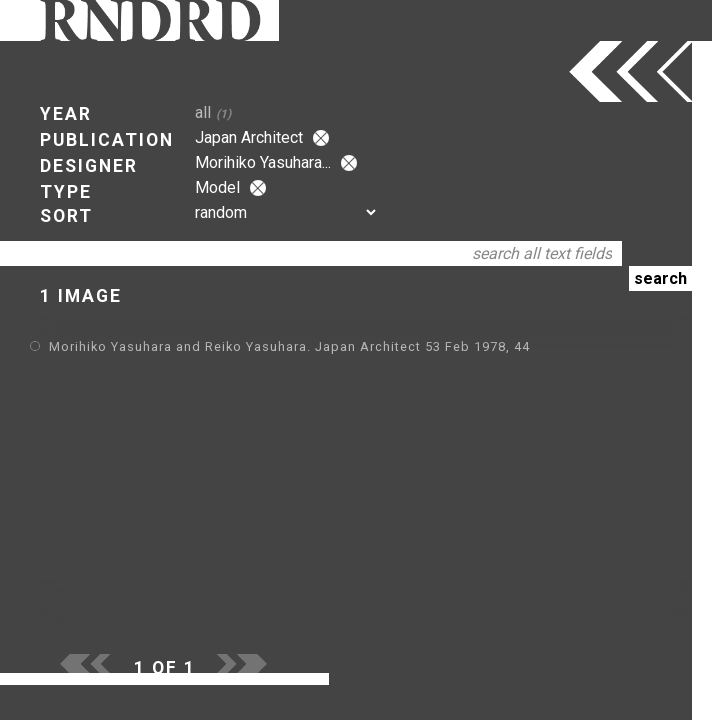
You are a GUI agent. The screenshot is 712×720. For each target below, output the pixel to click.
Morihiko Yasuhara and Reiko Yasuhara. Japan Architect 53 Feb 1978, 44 (289, 346)
